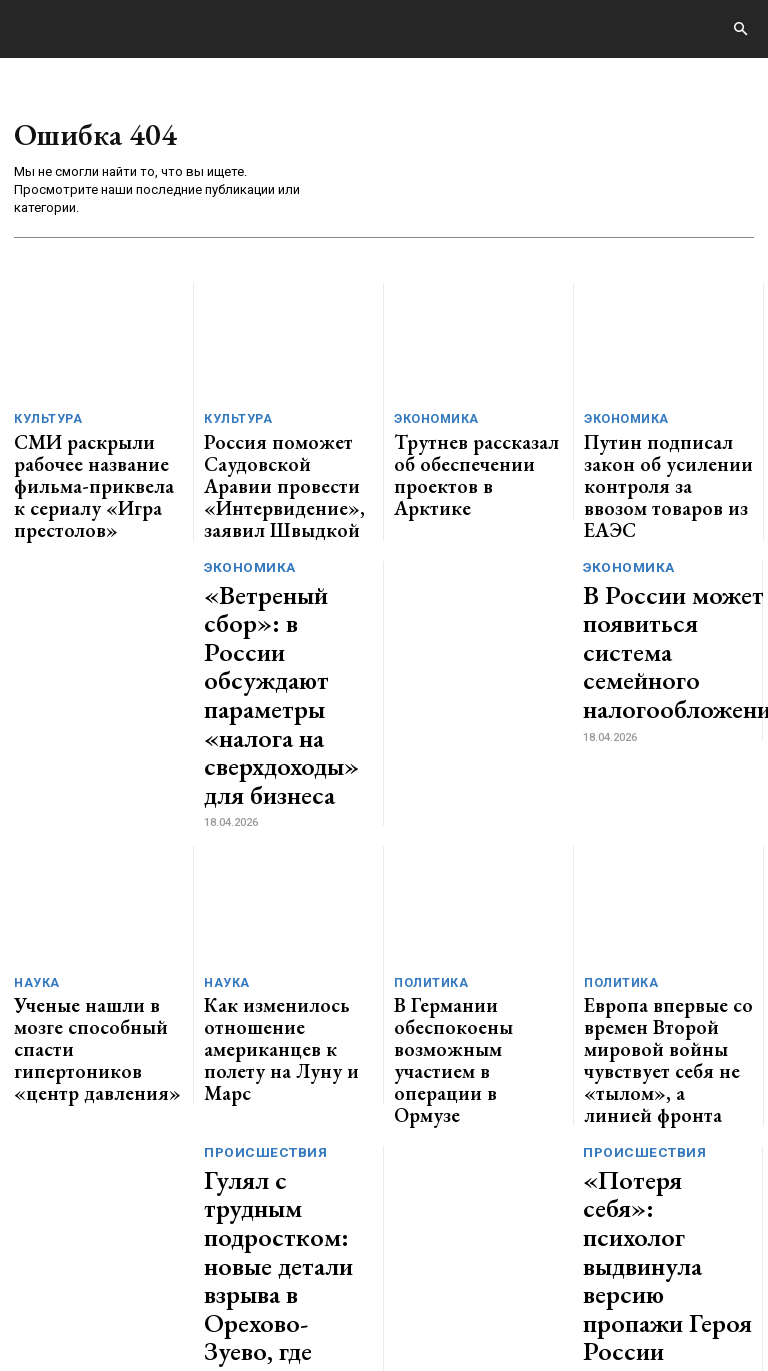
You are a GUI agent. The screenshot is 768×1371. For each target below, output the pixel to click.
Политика (426, 813)
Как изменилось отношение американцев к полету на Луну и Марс (286, 846)
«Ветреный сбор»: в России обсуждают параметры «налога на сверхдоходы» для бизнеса (286, 593)
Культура (44, 420)
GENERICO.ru (154, 1249)
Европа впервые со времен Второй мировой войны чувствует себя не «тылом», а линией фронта (667, 854)
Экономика (431, 420)
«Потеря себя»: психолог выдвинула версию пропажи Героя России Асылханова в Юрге (659, 970)
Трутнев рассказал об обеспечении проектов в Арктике (470, 453)
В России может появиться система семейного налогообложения (654, 591)
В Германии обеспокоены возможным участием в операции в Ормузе (475, 846)
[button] (740, 30)
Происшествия (262, 911)
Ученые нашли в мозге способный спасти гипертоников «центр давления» (82, 854)
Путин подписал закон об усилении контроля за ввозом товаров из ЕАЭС (665, 453)
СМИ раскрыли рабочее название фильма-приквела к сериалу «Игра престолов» (98, 461)
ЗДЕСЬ (196, 1262)
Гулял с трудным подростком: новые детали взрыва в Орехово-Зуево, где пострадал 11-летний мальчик (282, 979)
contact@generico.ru (406, 1262)
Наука (33, 813)
